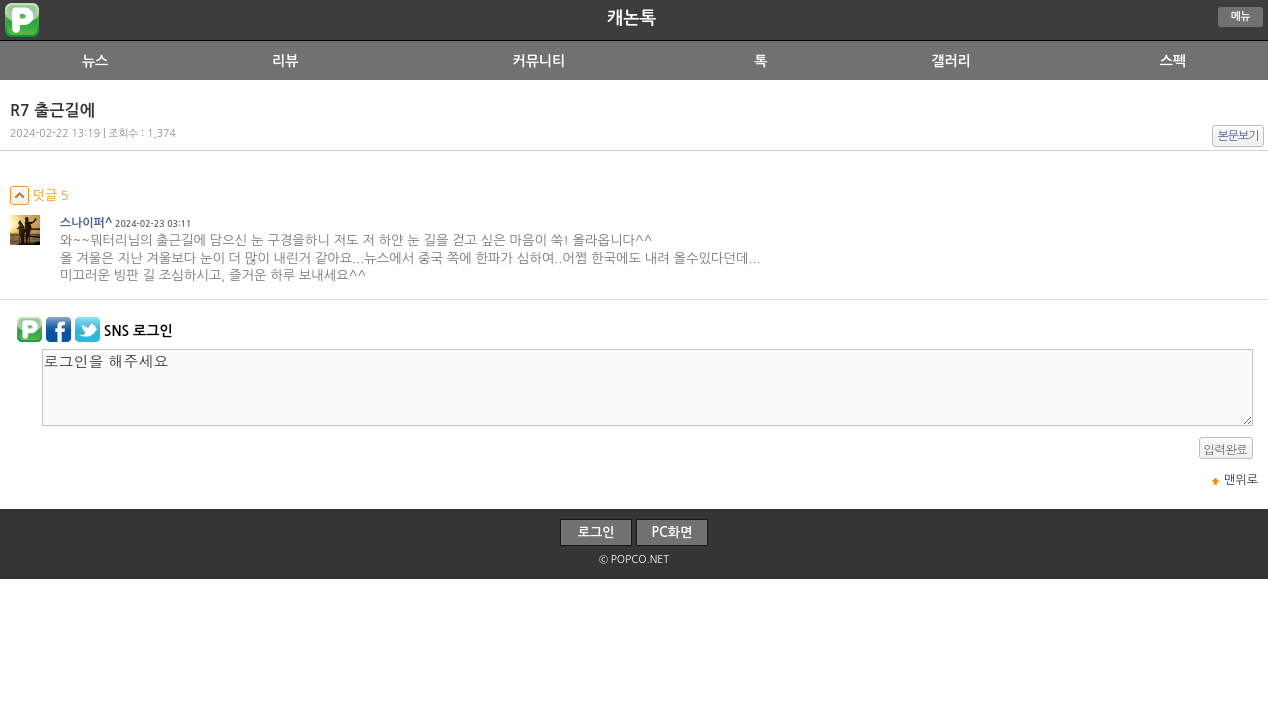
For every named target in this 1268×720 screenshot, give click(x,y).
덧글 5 (39, 195)
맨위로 (1241, 480)
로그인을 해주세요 (647, 387)
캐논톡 (631, 18)
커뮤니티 (539, 61)
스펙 (1173, 61)
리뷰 (285, 61)
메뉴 (1241, 16)
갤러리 (950, 61)
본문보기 (1238, 136)
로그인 (596, 532)
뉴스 (95, 61)
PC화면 (672, 532)
